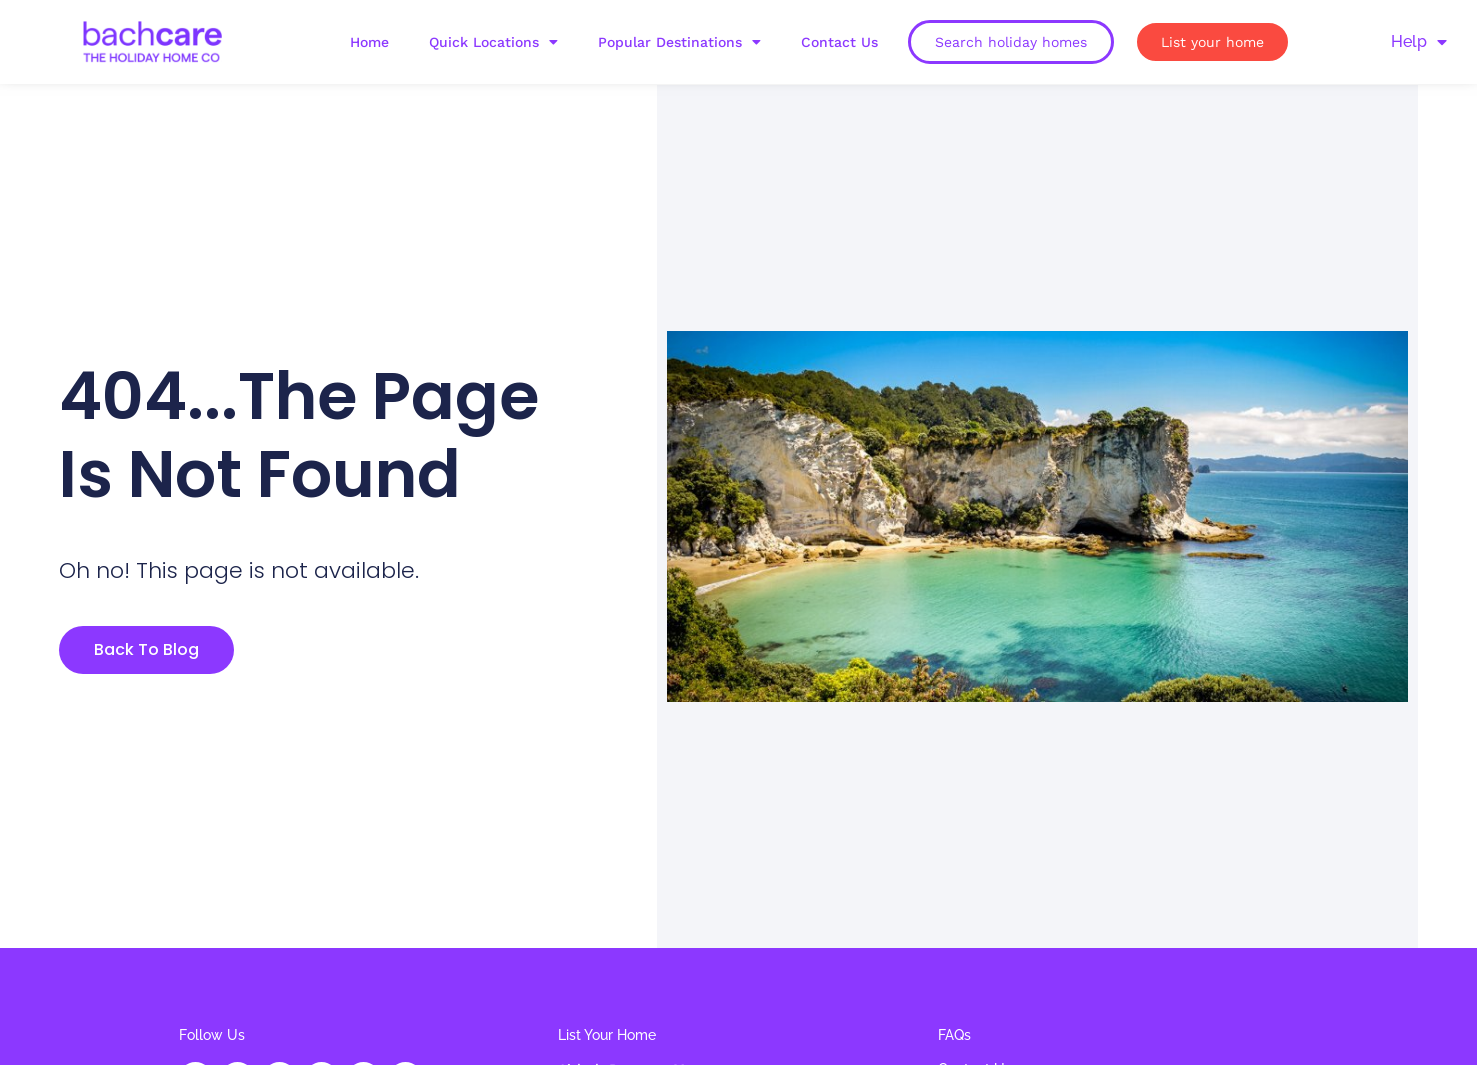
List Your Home (607, 1035)
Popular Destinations (679, 42)
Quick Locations (493, 42)
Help (1419, 42)
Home (369, 42)
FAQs (954, 1035)
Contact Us (839, 42)
